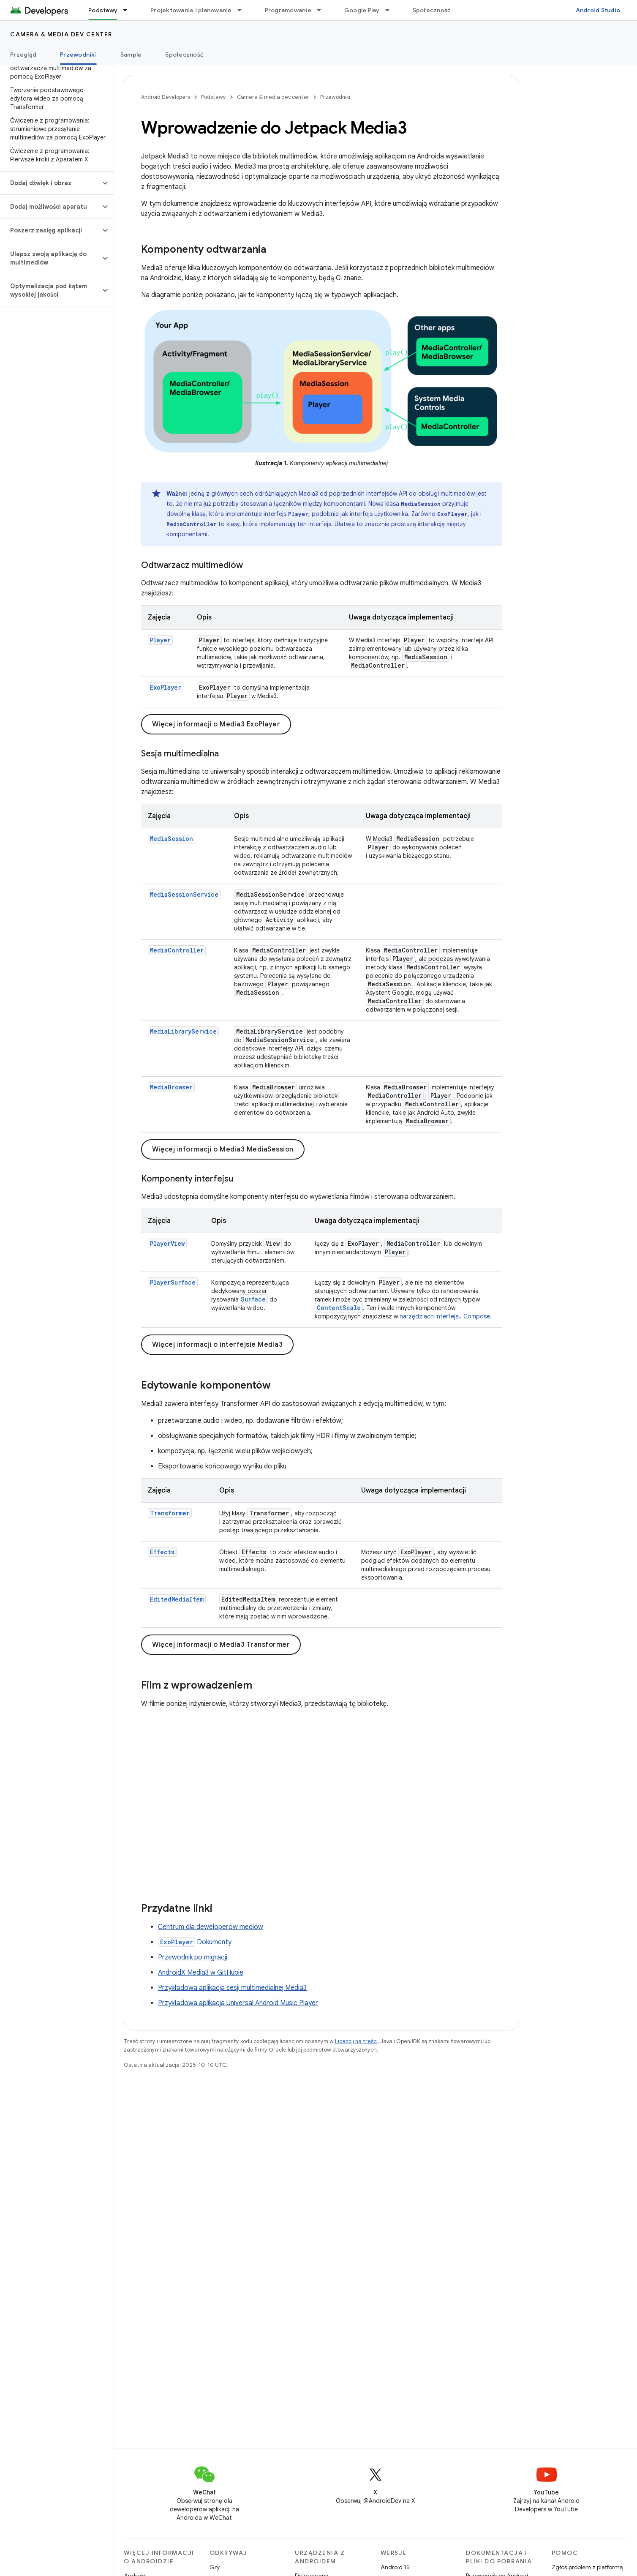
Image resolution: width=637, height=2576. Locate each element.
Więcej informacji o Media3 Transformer (221, 1644)
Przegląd (23, 54)
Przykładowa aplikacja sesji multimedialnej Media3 (232, 1988)
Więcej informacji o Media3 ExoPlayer (216, 724)
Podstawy (213, 97)
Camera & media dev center (61, 34)
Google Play (362, 10)
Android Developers (165, 97)
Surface (253, 1299)
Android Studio (598, 10)
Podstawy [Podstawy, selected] (102, 10)
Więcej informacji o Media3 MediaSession (223, 1149)
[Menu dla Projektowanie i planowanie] (243, 10)
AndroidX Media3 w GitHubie (200, 1972)
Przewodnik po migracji (192, 1957)
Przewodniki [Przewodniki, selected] (78, 54)
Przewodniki (335, 97)
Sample (131, 54)
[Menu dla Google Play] (391, 10)
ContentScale (339, 1308)
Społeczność (432, 10)
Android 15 (395, 2567)
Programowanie (288, 10)
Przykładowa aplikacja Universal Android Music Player (238, 2003)
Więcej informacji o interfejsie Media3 (217, 1344)
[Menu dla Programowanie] (322, 10)
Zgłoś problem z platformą (587, 2567)
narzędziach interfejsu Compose (445, 1316)
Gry (215, 2567)
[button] (50, 183)
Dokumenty (194, 1942)
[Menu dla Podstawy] (128, 10)
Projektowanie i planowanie (191, 10)
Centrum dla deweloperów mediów (210, 1927)
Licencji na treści (356, 2041)
